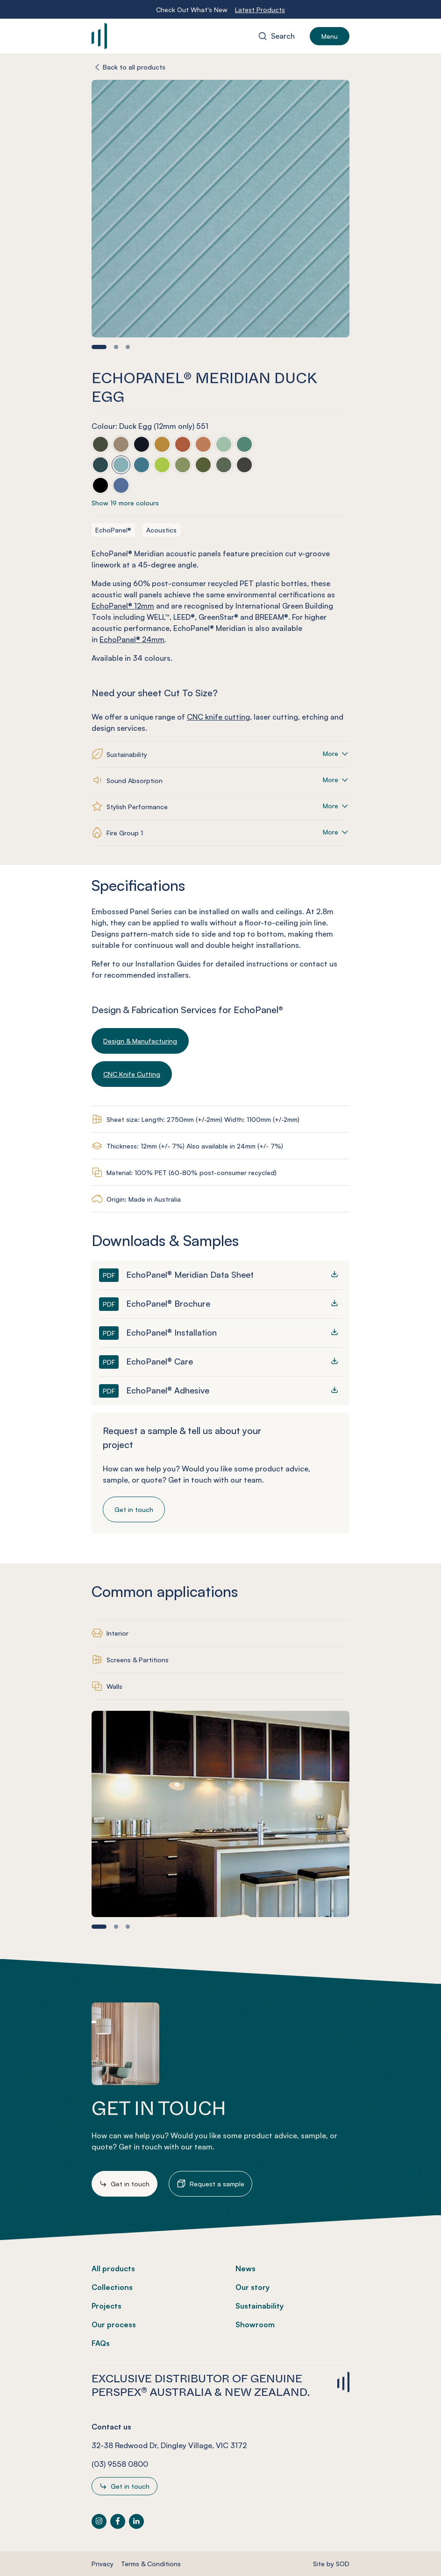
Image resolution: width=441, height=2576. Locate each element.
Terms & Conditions (151, 2564)
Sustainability (259, 2305)
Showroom (255, 2324)
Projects (106, 2305)
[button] (99, 347)
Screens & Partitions (138, 1660)
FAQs (101, 2343)
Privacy (103, 2564)
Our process (114, 2324)
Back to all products (134, 67)
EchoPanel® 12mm (123, 605)
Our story (252, 2287)
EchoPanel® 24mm (132, 639)
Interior (117, 1633)
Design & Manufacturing (140, 1041)
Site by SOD (331, 2564)
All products (113, 2268)
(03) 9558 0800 (120, 2464)
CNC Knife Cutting (131, 1074)
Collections (112, 2287)
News (245, 2268)
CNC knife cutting (218, 716)
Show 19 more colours (125, 503)
